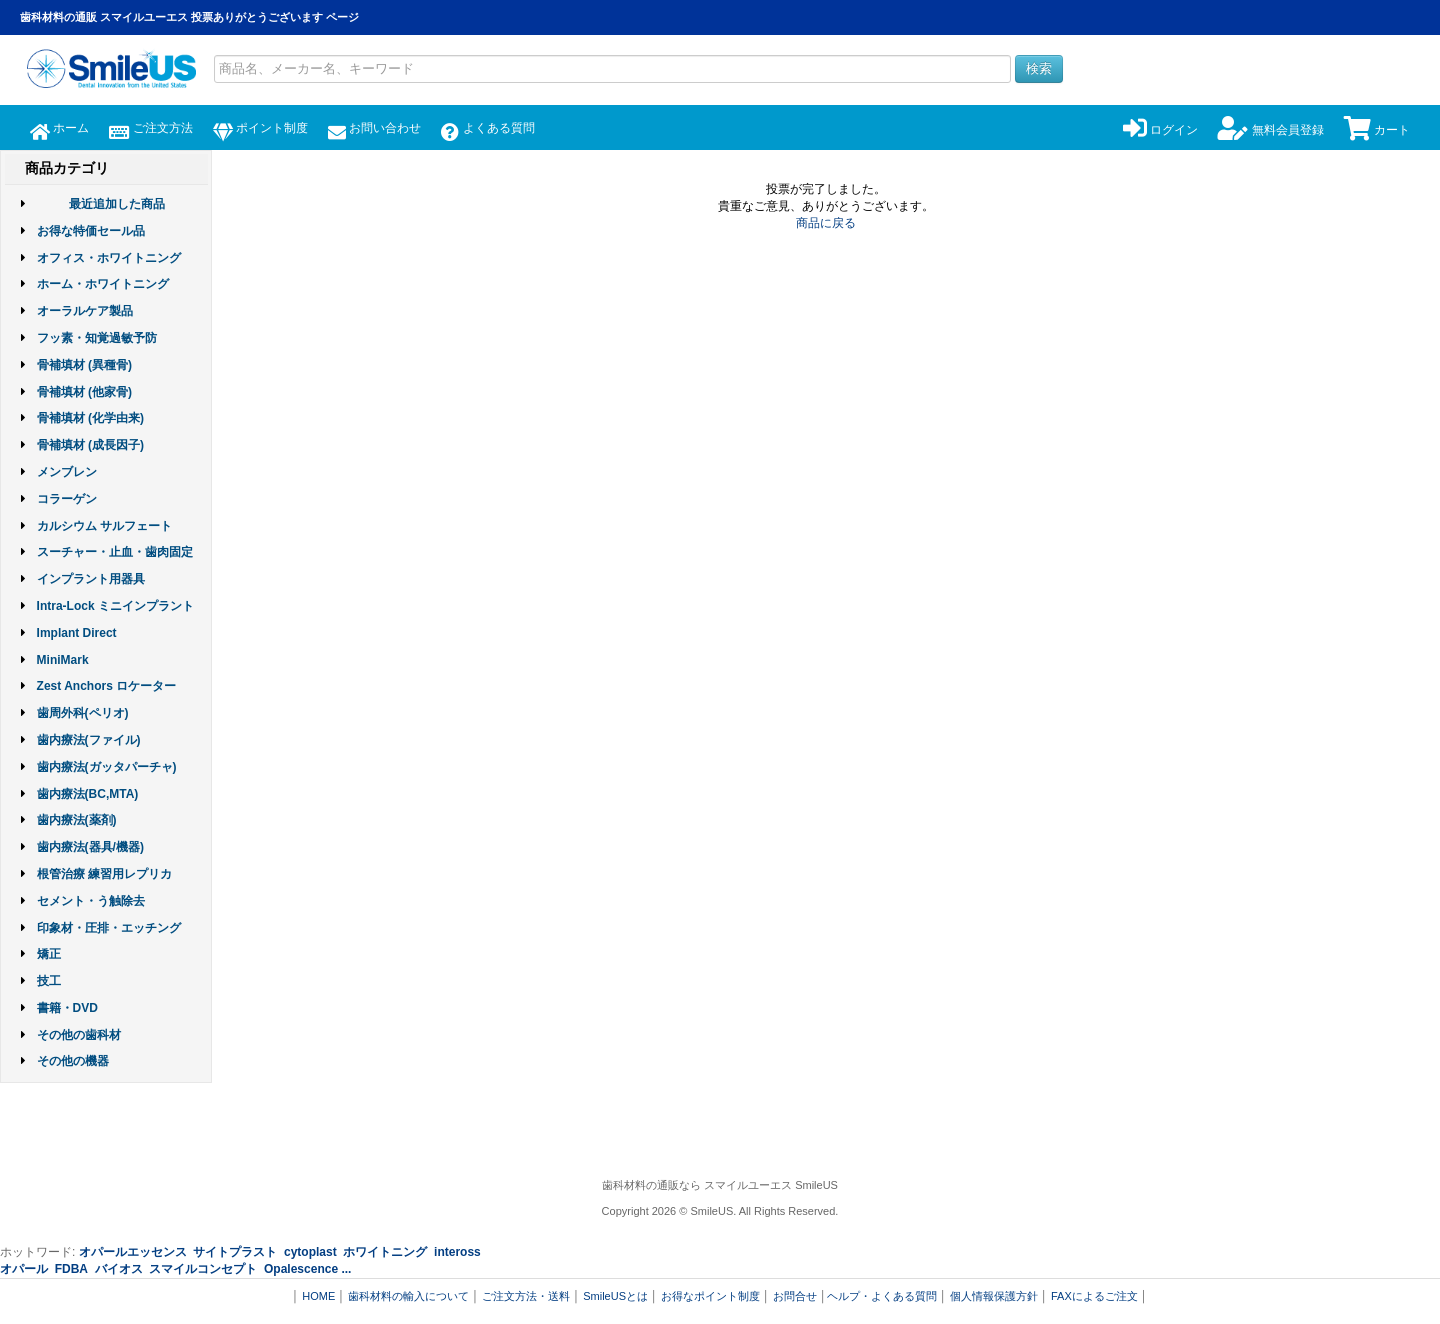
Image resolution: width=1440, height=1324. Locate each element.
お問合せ (795, 1296)
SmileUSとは (615, 1296)
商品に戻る (826, 223)
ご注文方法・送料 (526, 1296)
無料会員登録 (1270, 130)
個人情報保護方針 (994, 1296)
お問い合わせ (374, 128)
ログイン (1160, 130)
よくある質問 (487, 128)
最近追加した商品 (117, 204)
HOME (318, 1296)
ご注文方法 (150, 128)
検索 (1039, 68)
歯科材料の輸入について (408, 1296)
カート (1377, 130)
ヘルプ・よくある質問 (882, 1296)
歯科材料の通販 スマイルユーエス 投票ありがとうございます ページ (189, 17)
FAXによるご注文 (1094, 1296)
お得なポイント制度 (710, 1296)
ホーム (59, 128)
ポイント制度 (260, 128)
